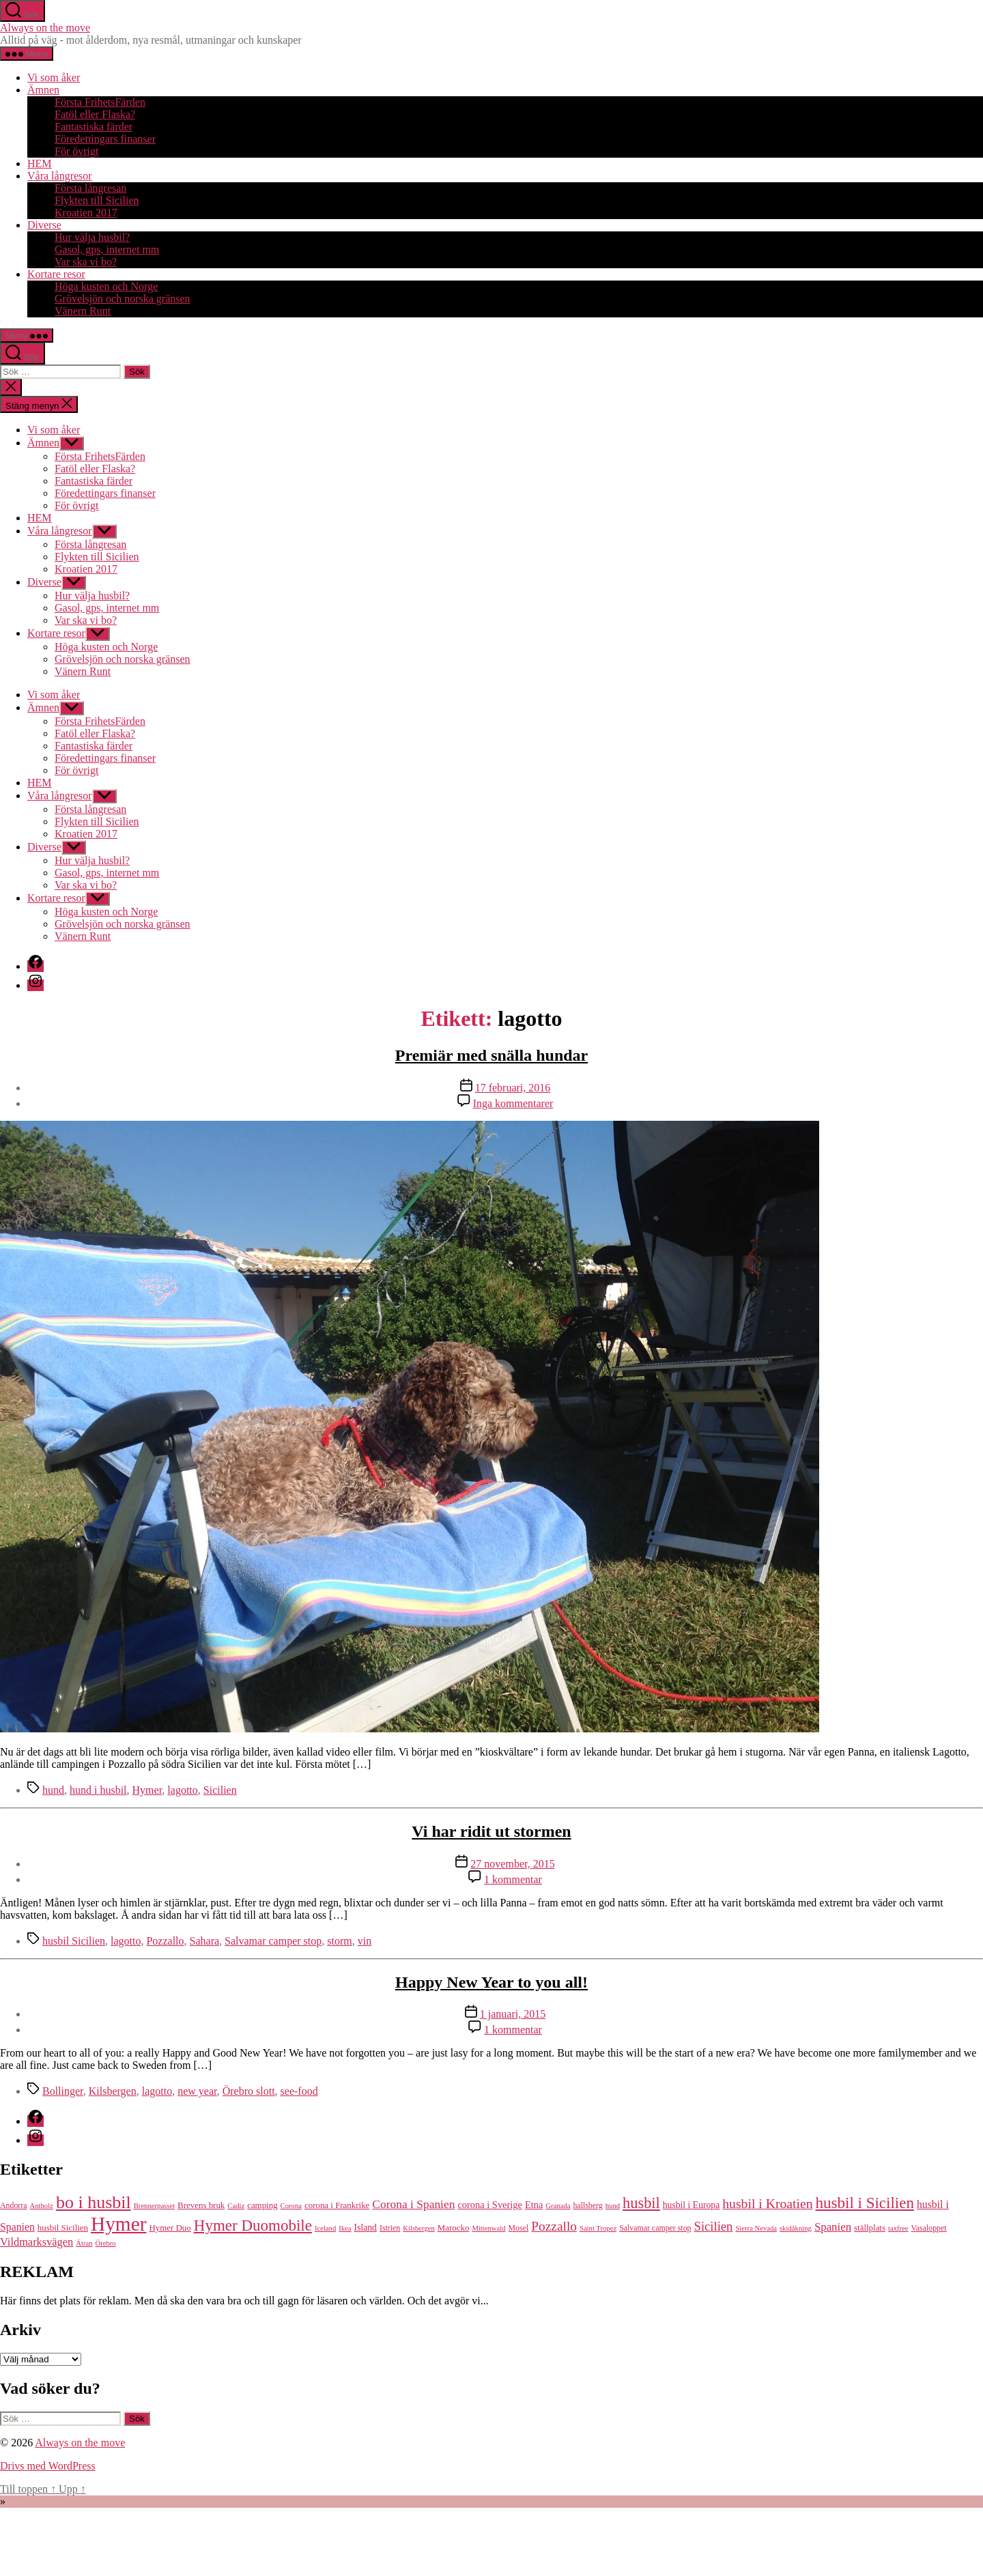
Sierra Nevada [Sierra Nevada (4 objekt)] (756, 2228)
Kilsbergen (113, 2091)
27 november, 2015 (512, 1864)
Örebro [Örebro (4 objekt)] (106, 2243)
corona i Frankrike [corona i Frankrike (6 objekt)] (336, 2205)
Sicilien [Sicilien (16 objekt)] (713, 2226)
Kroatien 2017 (86, 212)
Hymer (147, 1790)
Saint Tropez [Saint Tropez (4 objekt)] (598, 2228)
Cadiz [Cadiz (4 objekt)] (235, 2205)
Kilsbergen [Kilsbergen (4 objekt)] (419, 2228)
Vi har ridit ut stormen (491, 1831)
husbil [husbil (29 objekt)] (641, 2203)
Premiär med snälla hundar (491, 1055)
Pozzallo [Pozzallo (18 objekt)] (554, 2226)
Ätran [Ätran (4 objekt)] (84, 2243)
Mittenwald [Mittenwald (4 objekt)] (488, 2228)
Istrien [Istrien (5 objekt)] (390, 2228)
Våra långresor (59, 176)
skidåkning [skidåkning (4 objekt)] (796, 2228)
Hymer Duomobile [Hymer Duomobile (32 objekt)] (253, 2225)
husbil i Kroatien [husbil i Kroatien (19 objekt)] (767, 2203)
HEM (39, 163)
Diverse (44, 225)
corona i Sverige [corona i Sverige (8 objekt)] (489, 2204)
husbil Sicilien (73, 1941)
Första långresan (90, 188)
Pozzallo (165, 1941)
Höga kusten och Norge (106, 286)
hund (53, 1790)
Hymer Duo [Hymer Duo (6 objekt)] (169, 2227)
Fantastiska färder (93, 126)
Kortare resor (56, 274)
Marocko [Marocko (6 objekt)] (454, 2227)
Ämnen (43, 90)
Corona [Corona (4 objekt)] (291, 2205)
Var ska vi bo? (86, 262)
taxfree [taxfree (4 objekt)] (898, 2228)
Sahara (205, 1941)
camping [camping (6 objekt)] (262, 2205)
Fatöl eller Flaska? (95, 114)
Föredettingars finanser (105, 139)
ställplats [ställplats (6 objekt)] (869, 2227)
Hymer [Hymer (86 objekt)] (118, 2224)
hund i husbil (98, 1790)
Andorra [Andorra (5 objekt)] (13, 2205)
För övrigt (76, 151)
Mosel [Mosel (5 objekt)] (519, 2228)
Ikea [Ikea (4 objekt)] (345, 2228)
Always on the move (45, 27)
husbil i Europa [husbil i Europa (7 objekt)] (691, 2205)
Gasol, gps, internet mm (107, 249)
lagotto (182, 1790)
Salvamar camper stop (273, 1941)
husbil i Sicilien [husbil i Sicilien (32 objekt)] (865, 2203)
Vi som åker (53, 77)
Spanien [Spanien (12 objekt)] (832, 2226)
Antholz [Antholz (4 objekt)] (41, 2205)
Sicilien (220, 1790)
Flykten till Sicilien (97, 200)
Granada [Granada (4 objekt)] (557, 2205)
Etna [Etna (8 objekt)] (534, 2204)
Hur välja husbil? (92, 237)
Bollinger (62, 2091)
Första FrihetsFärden (100, 102)
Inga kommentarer (513, 1103)
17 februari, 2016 (513, 1087)
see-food (299, 2091)
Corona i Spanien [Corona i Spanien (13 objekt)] (413, 2204)
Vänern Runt (83, 311)
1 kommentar (513, 1879)
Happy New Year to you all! (491, 1982)
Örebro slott (249, 2091)
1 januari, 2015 (512, 2014)
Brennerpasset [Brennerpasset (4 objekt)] (154, 2205)
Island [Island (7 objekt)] (365, 2227)
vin (364, 1941)
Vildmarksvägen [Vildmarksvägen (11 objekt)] (36, 2241)
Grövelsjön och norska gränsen (122, 298)
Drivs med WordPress (48, 2466)
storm (339, 1941)
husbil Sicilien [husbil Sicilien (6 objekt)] (63, 2227)
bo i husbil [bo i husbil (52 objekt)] (93, 2202)
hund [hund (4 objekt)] (613, 2205)
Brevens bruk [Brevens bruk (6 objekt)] (201, 2205)
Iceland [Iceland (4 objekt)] (325, 2228)
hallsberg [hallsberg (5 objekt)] (587, 2205)
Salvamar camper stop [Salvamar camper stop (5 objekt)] (655, 2228)
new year (197, 2091)
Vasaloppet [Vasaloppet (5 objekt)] (929, 2228)
